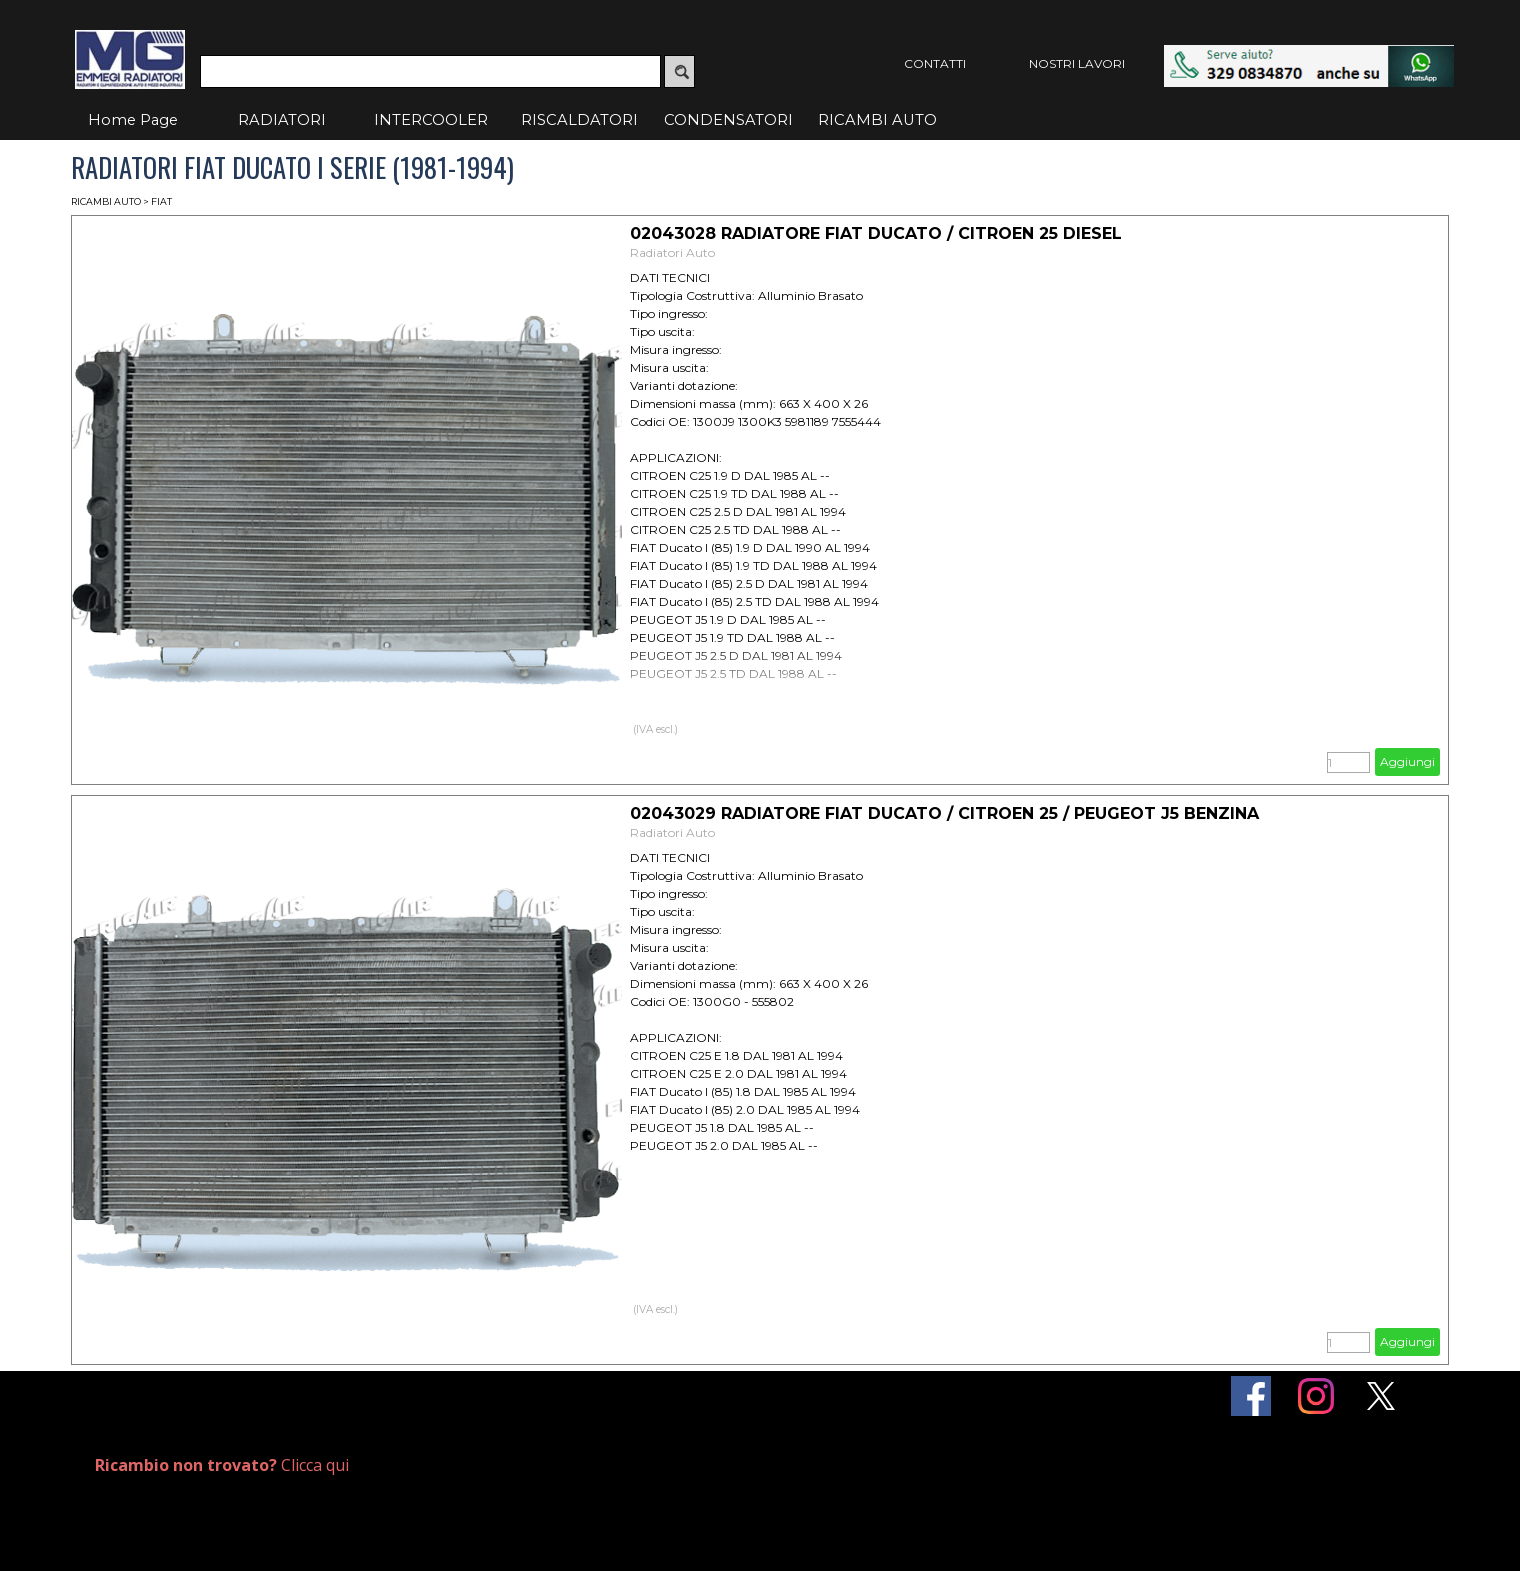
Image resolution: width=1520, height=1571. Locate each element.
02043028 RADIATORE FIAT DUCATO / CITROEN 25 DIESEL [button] (876, 233)
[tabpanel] (317, 1465)
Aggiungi (1407, 761)
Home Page (133, 120)
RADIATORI (282, 120)
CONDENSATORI (728, 120)
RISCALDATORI (579, 120)
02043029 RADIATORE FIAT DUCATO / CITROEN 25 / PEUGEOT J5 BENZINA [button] (944, 813)
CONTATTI (935, 63)
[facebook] (1251, 1396)
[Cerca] (430, 71)
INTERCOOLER (431, 120)
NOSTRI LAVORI (1077, 63)
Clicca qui (222, 1465)
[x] (1381, 1396)
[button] (1309, 54)
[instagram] (1316, 1396)
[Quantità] (1348, 762)
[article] (760, 500)
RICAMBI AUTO (877, 120)
